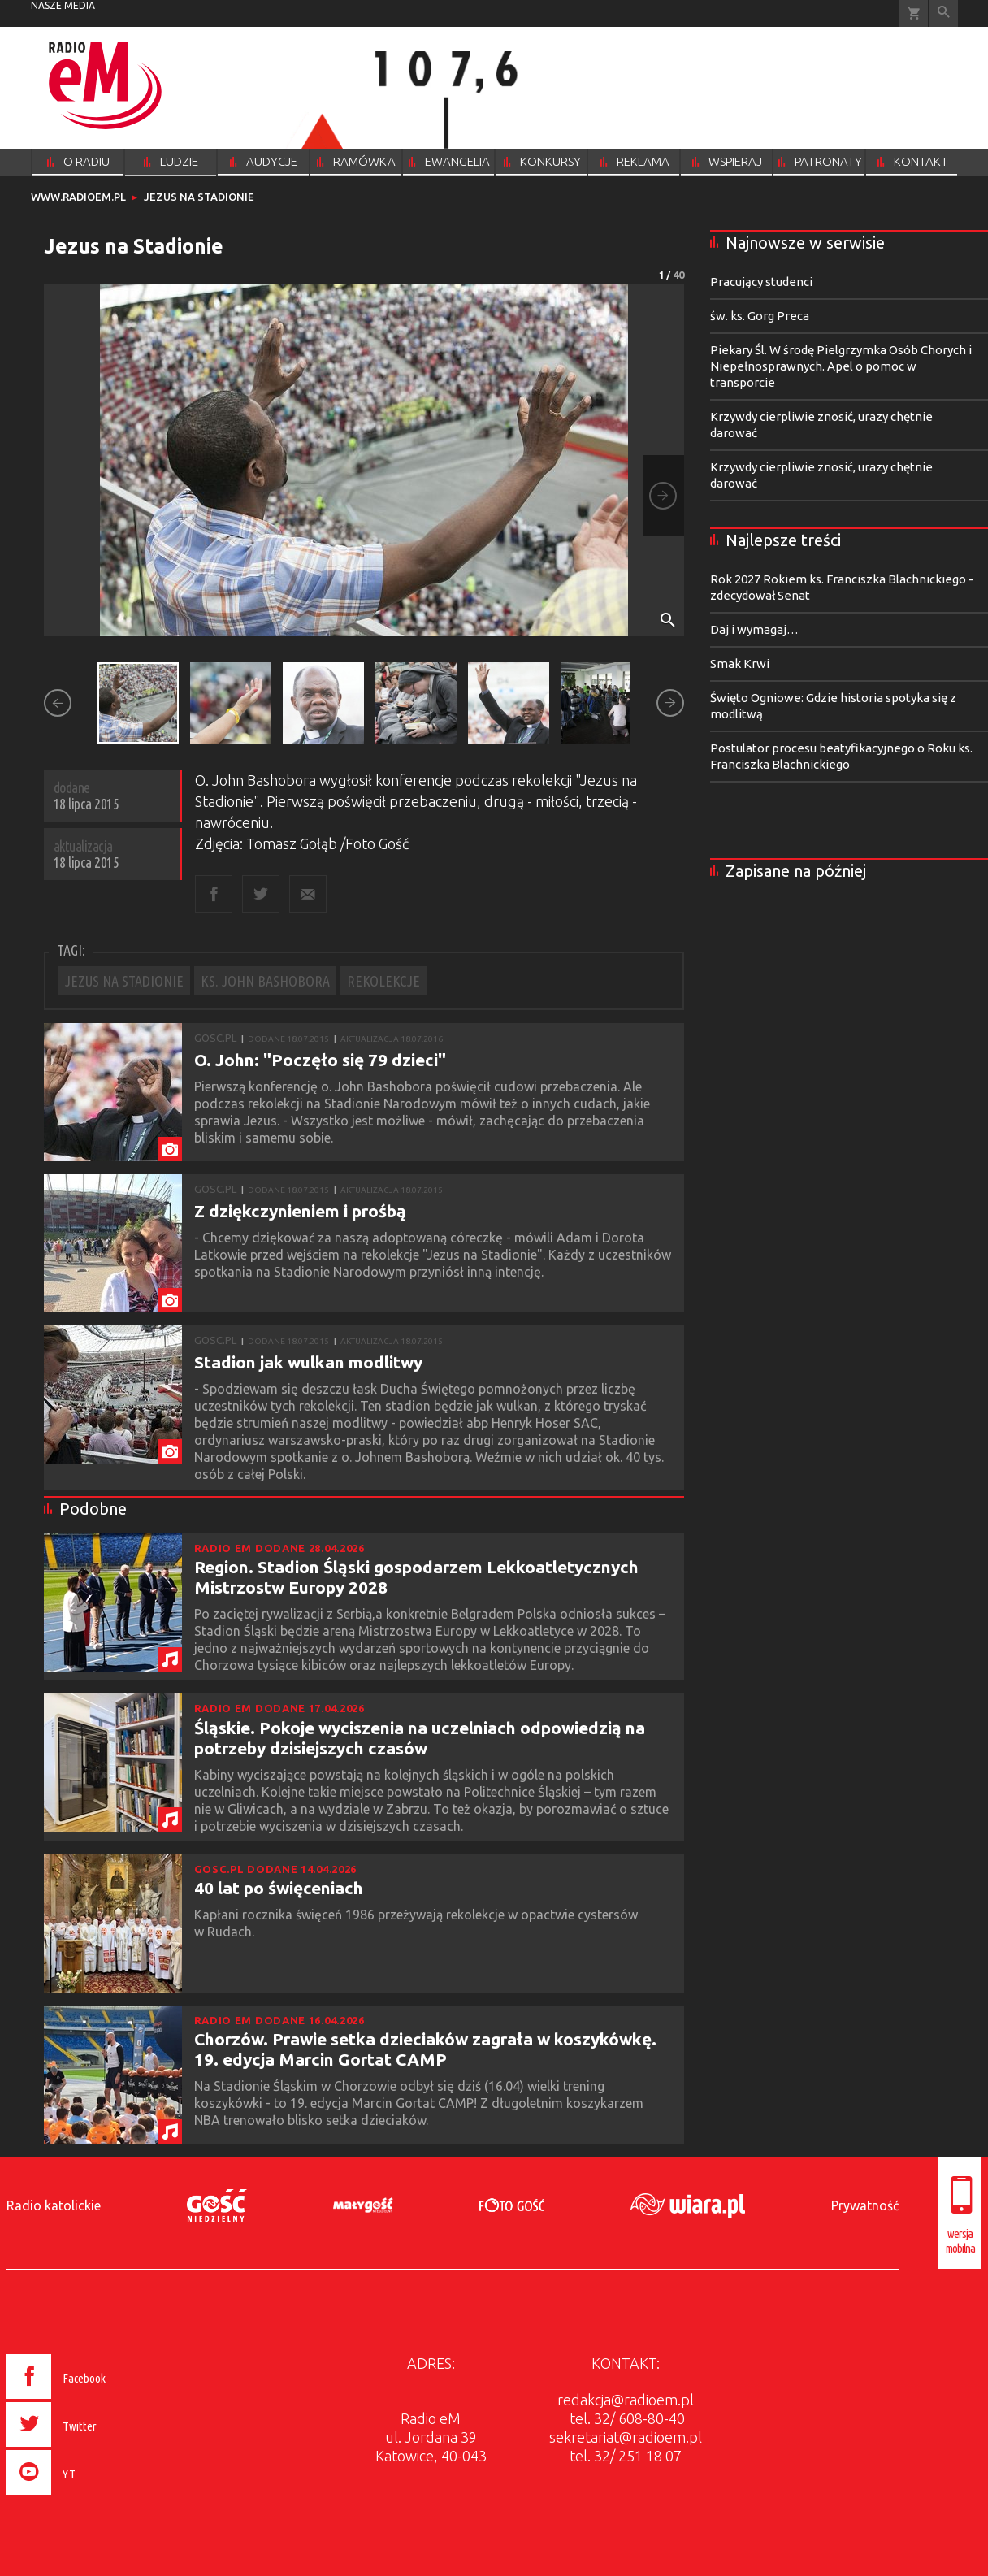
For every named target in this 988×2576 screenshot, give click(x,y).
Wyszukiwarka (944, 13)
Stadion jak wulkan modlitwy (308, 1362)
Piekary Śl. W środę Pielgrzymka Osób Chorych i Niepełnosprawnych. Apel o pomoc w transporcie (841, 366)
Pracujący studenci (761, 281)
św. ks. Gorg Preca (759, 316)
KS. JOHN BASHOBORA (265, 981)
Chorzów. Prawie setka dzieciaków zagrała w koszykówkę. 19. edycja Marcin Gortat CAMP (425, 2049)
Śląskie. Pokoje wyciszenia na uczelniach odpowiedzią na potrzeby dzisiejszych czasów (419, 1738)
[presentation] (90, 2497)
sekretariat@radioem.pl (625, 2437)
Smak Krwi (739, 663)
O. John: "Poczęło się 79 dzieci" (320, 1059)
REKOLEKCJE (383, 981)
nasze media (63, 5)
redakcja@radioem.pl (625, 2400)
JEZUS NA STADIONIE (124, 981)
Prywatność (865, 2205)
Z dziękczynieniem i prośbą (300, 1211)
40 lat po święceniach (278, 1887)
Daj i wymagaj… (754, 629)
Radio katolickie (53, 2205)
